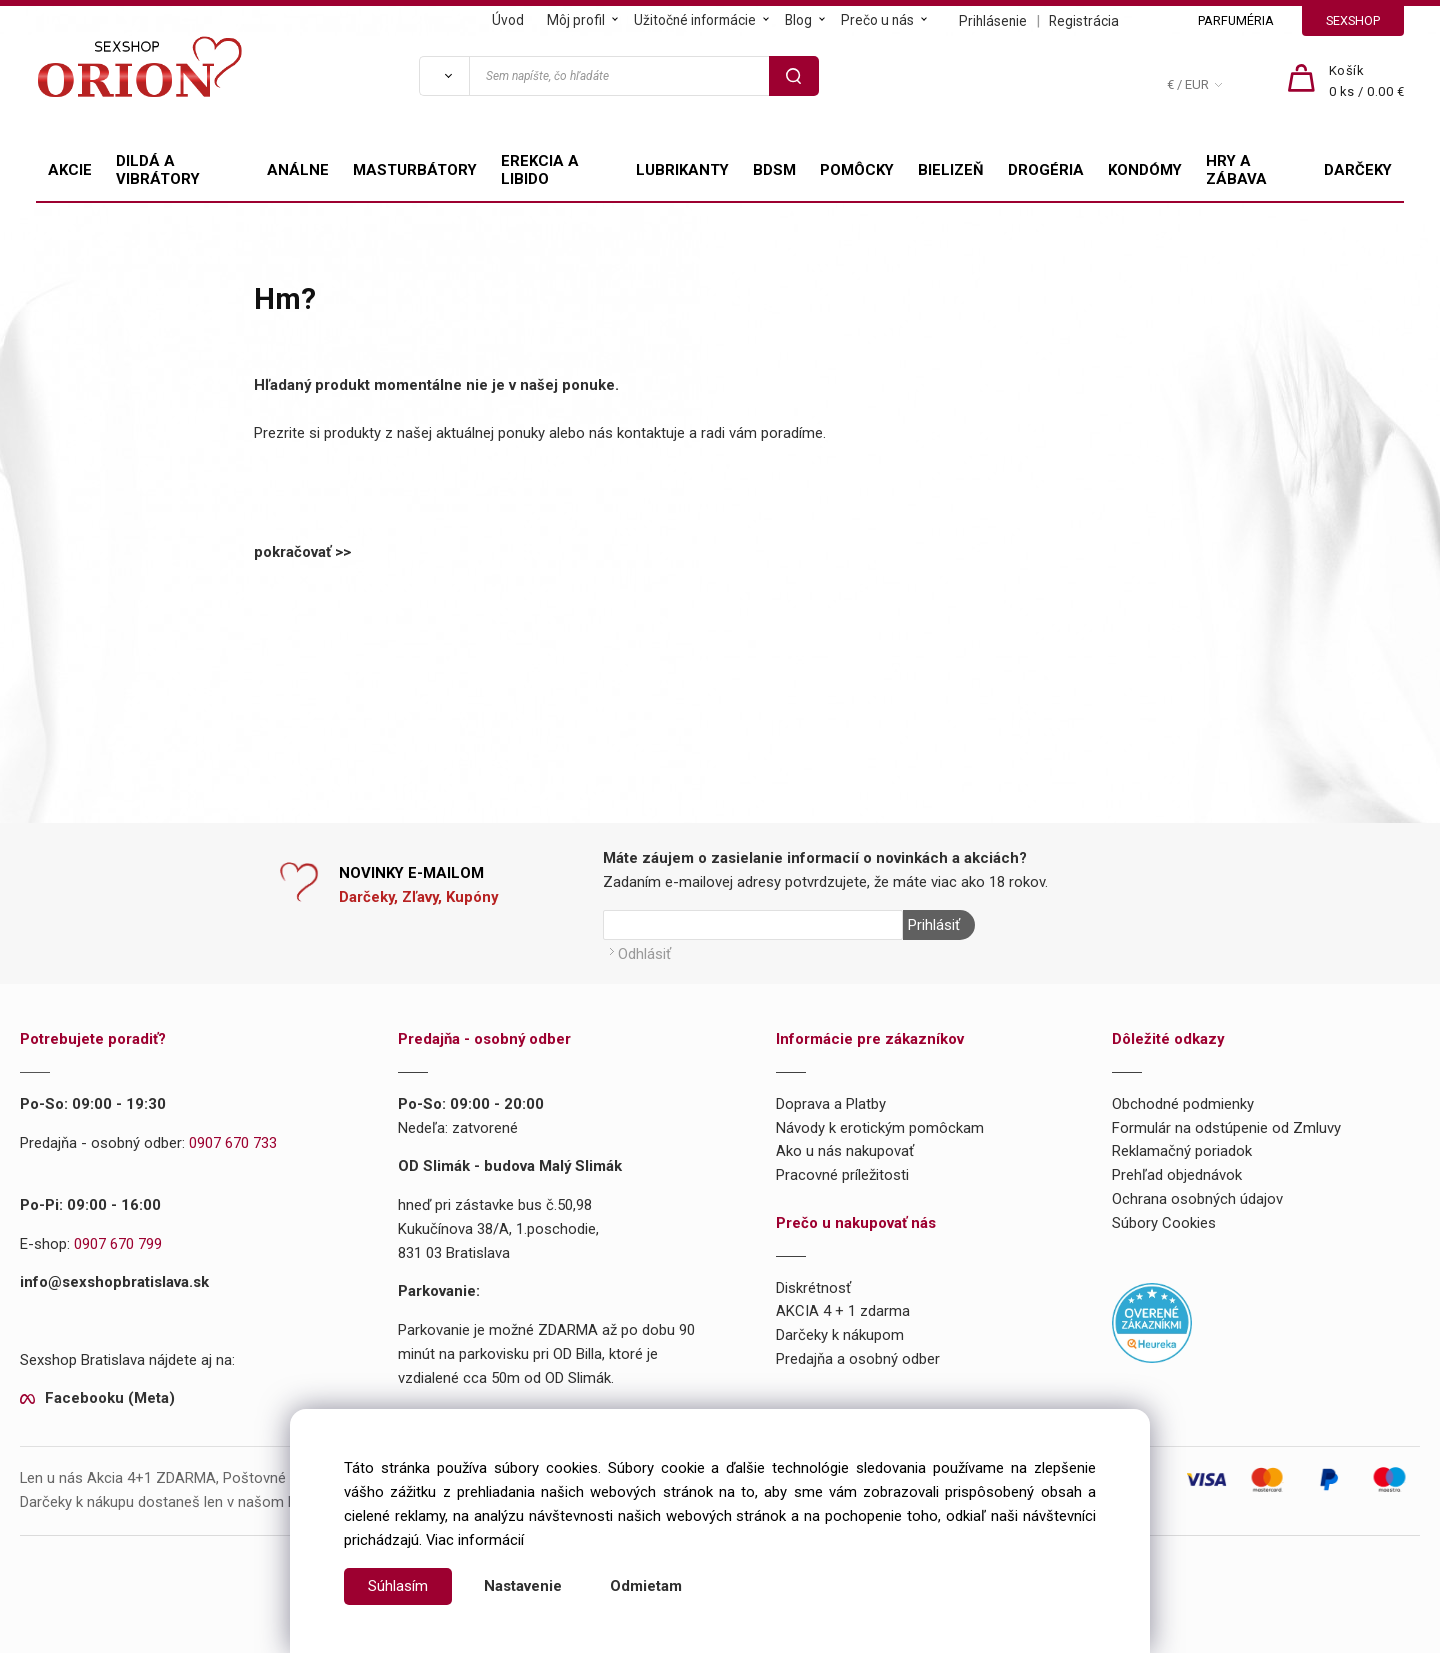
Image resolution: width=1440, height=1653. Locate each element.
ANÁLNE (298, 170)
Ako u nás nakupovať (845, 1151)
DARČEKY (1358, 170)
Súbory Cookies (1164, 1223)
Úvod (508, 20)
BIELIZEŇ (951, 170)
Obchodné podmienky (1183, 1104)
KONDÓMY (1145, 170)
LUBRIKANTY (682, 170)
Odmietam (646, 1586)
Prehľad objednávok (1177, 1175)
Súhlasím (398, 1586)
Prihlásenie (993, 21)
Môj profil (576, 20)
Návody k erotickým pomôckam (880, 1128)
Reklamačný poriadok (1182, 1151)
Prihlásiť (934, 925)
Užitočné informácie (695, 20)
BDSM (774, 170)
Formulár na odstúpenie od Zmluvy (1226, 1128)
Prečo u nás (877, 20)
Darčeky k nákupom (840, 1335)
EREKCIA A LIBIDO (540, 170)
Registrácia (1084, 21)
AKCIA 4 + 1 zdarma (843, 1311)
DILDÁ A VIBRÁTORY (158, 170)
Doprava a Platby (831, 1104)
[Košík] (1367, 82)
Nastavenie (523, 1586)
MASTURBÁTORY (415, 170)
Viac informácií (475, 1540)
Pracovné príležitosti (842, 1175)
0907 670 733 (233, 1143)
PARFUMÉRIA (1236, 20)
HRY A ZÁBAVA (1236, 170)
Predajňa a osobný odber (858, 1359)
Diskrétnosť (813, 1288)
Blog (798, 20)
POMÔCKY (857, 170)
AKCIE (70, 170)
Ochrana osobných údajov (1197, 1199)
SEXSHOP (1353, 20)
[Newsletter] (753, 925)
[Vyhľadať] (444, 76)
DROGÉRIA (1046, 170)
